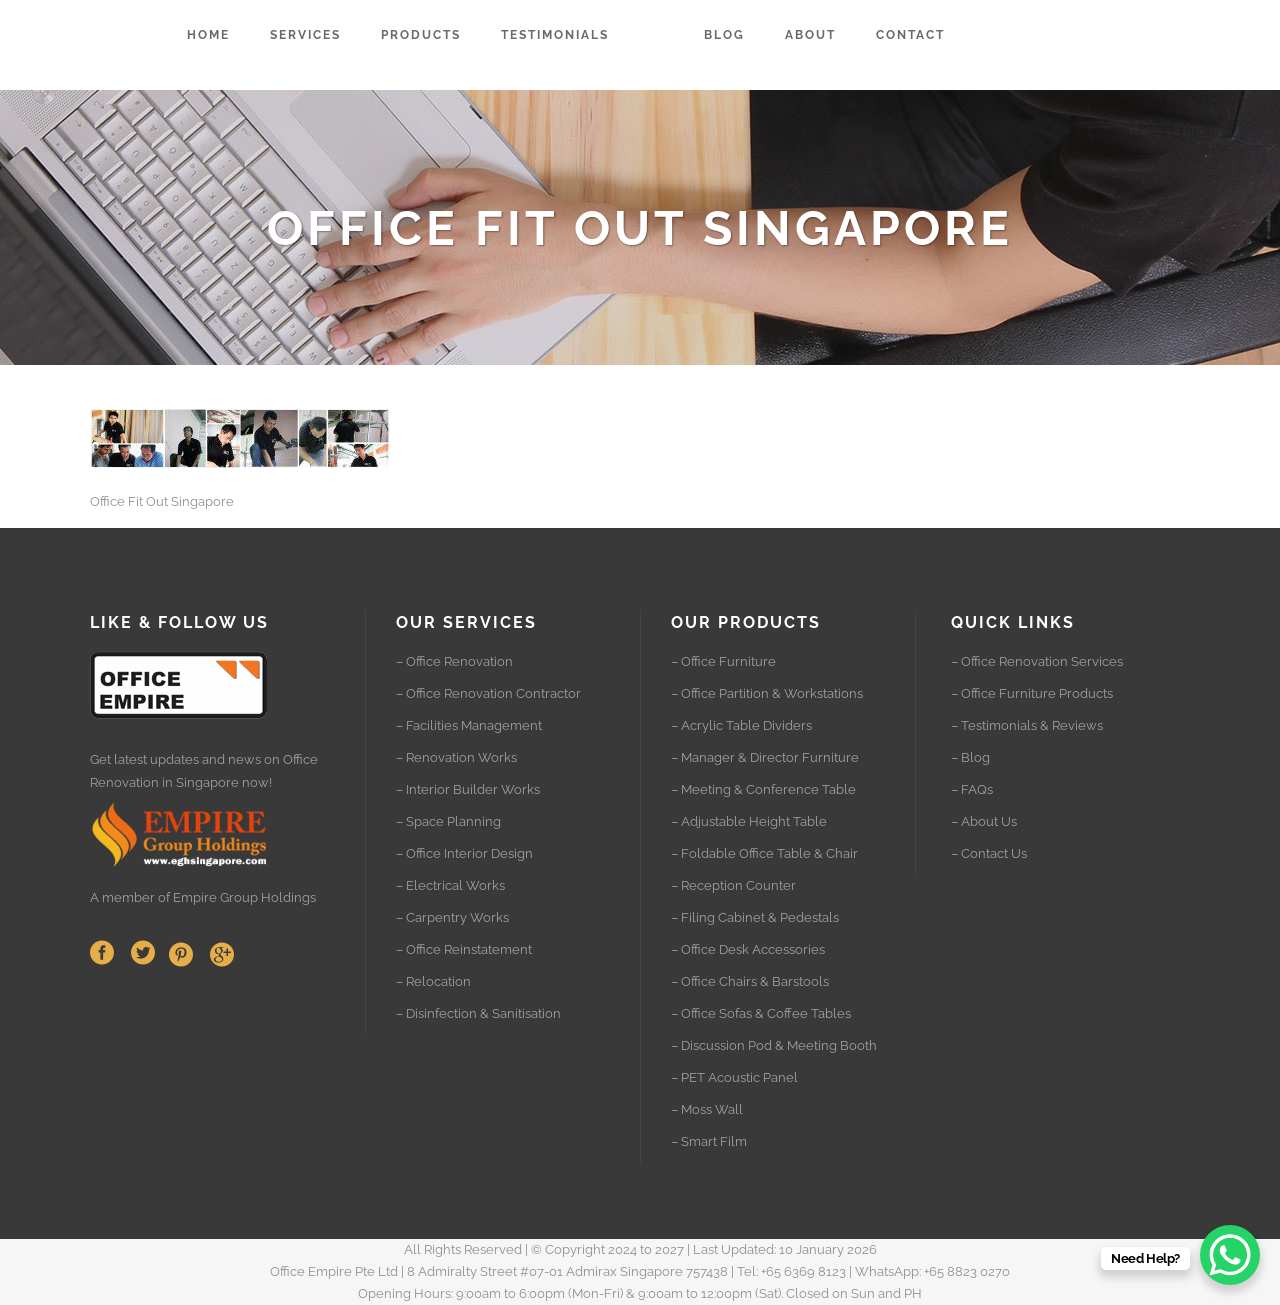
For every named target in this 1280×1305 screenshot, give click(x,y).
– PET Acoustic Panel (734, 1077)
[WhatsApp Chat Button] (1230, 1255)
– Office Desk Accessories (748, 949)
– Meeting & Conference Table (763, 789)
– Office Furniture (723, 661)
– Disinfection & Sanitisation (478, 1013)
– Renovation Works (456, 757)
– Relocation (433, 981)
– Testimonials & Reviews (1027, 725)
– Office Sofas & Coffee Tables (761, 1013)
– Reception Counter (733, 885)
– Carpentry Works (452, 917)
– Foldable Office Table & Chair (764, 853)
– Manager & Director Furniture (765, 757)
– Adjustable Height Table (749, 821)
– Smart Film (709, 1141)
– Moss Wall (707, 1109)
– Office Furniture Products (1032, 693)
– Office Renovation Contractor (488, 693)
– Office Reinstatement (464, 949)
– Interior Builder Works (468, 789)
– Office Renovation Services (1037, 661)
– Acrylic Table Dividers (741, 725)
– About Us (984, 821)
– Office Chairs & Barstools (750, 981)
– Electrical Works (450, 885)
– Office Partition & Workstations (767, 693)
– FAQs (972, 789)
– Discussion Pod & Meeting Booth (774, 1045)
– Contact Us (989, 853)
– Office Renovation (454, 661)
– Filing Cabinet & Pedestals (755, 917)
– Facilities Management (469, 725)
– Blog (970, 757)
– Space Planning (448, 821)
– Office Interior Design (464, 853)
